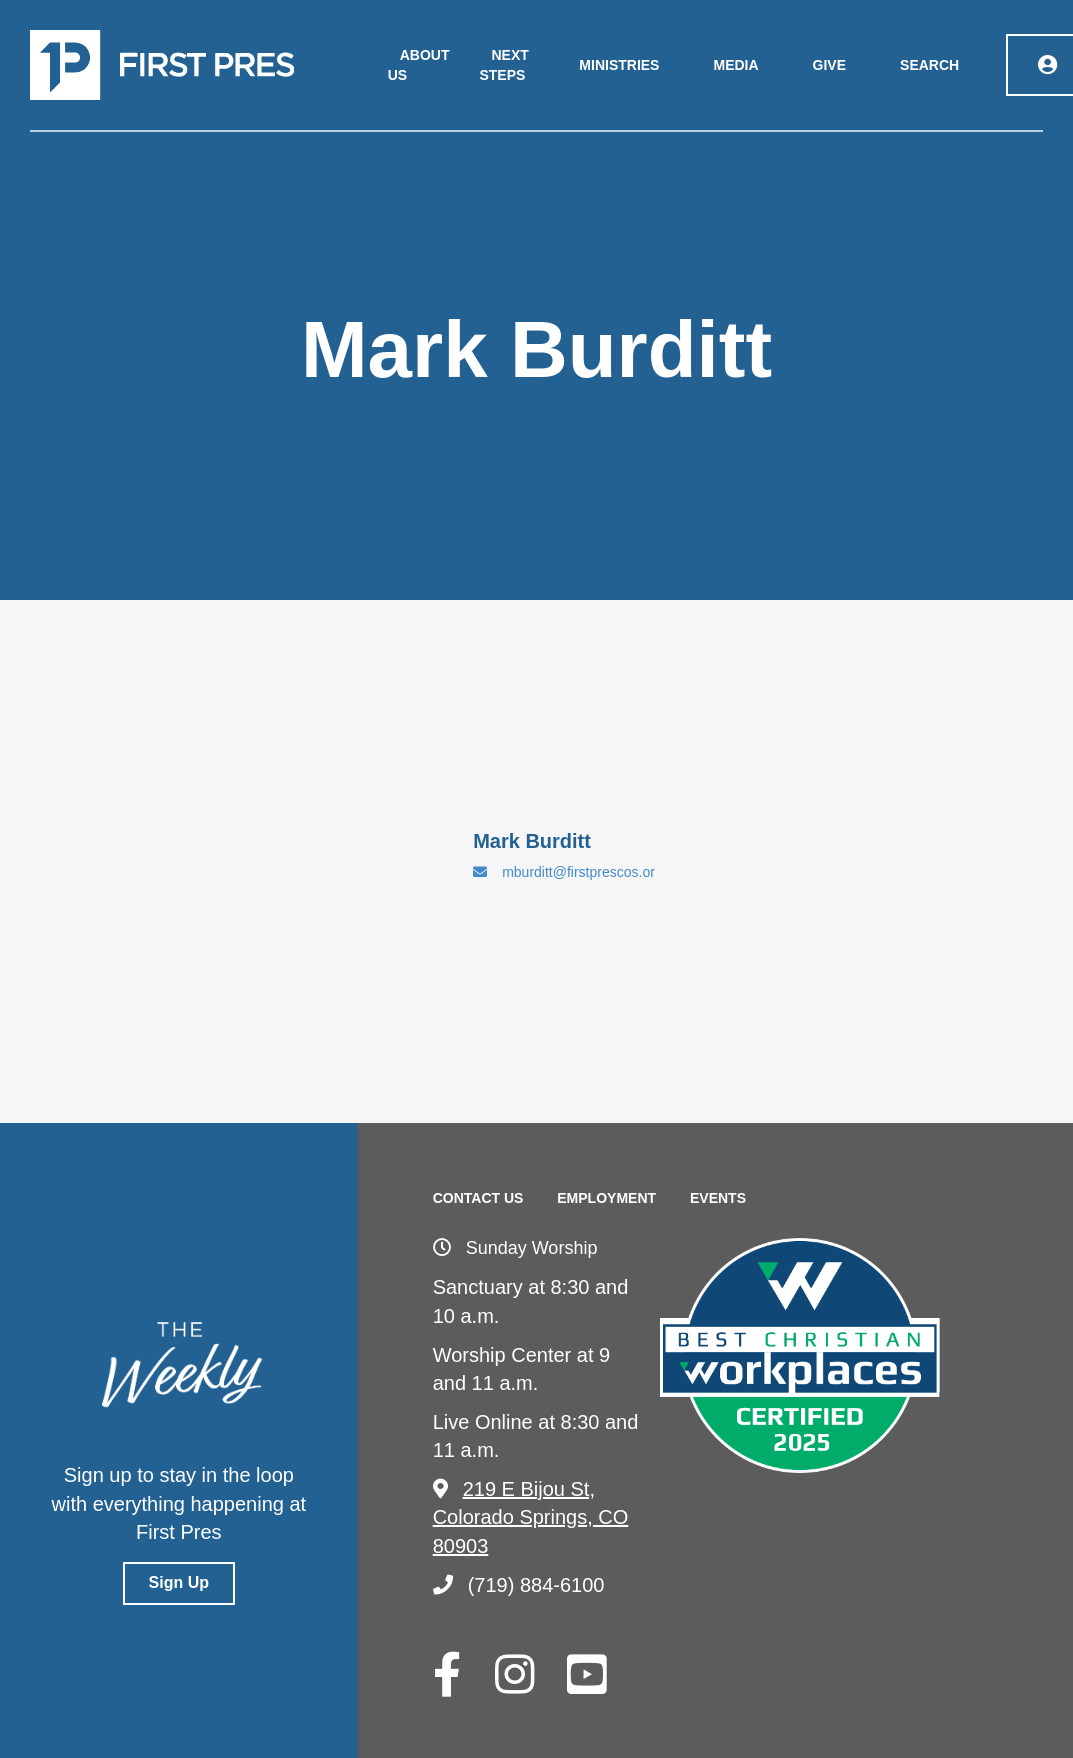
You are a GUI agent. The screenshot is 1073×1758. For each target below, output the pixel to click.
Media (735, 65)
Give (829, 65)
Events (718, 1198)
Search (929, 65)
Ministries (619, 65)
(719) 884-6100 (519, 1585)
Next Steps (503, 65)
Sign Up (179, 1582)
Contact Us (478, 1198)
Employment (606, 1198)
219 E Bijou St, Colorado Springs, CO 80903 (531, 1517)
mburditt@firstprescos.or (564, 872)
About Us (419, 65)
